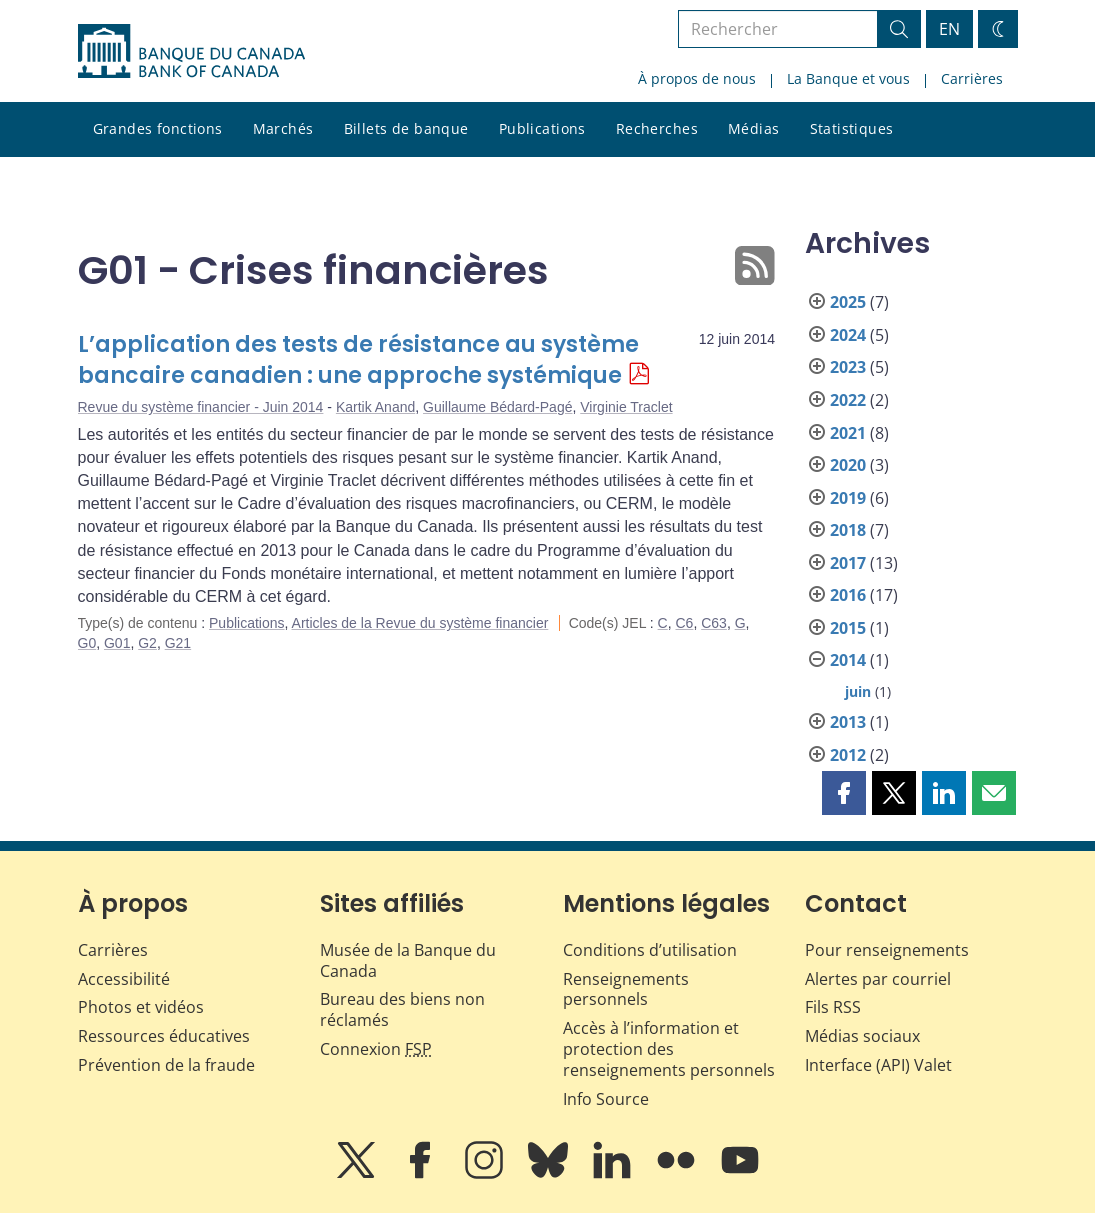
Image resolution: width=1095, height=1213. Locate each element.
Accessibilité (124, 979)
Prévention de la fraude (166, 1065)
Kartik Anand (375, 407)
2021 (848, 433)
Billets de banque (406, 128)
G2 (147, 643)
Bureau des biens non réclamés (402, 1009)
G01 (117, 643)
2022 (848, 400)
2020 (848, 465)
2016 (848, 595)
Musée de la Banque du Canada (408, 960)
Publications (542, 128)
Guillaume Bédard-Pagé (497, 407)
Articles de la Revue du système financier (420, 623)
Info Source (606, 1099)
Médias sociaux (862, 1036)
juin (858, 691)
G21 (178, 643)
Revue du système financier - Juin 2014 (201, 407)
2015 (848, 628)
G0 (87, 643)
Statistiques (852, 128)
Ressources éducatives (164, 1036)
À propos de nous (697, 78)
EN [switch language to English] (949, 29)
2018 (848, 530)
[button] (844, 793)
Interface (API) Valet (878, 1065)
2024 (848, 335)
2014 (848, 660)
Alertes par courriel (878, 979)
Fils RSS (833, 1007)
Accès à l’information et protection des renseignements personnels (669, 1049)
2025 (848, 302)
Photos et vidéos (141, 1007)
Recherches (657, 128)
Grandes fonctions (158, 128)
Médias (754, 128)
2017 (848, 563)
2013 (848, 722)
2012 (848, 755)
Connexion (376, 1049)
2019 (848, 498)
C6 (685, 623)
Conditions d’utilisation (650, 950)
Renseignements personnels (626, 989)
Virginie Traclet (626, 407)
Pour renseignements (887, 950)
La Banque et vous (848, 78)
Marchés (283, 128)
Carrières (972, 78)
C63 (714, 623)
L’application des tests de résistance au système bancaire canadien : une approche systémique (358, 360)
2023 (848, 367)
